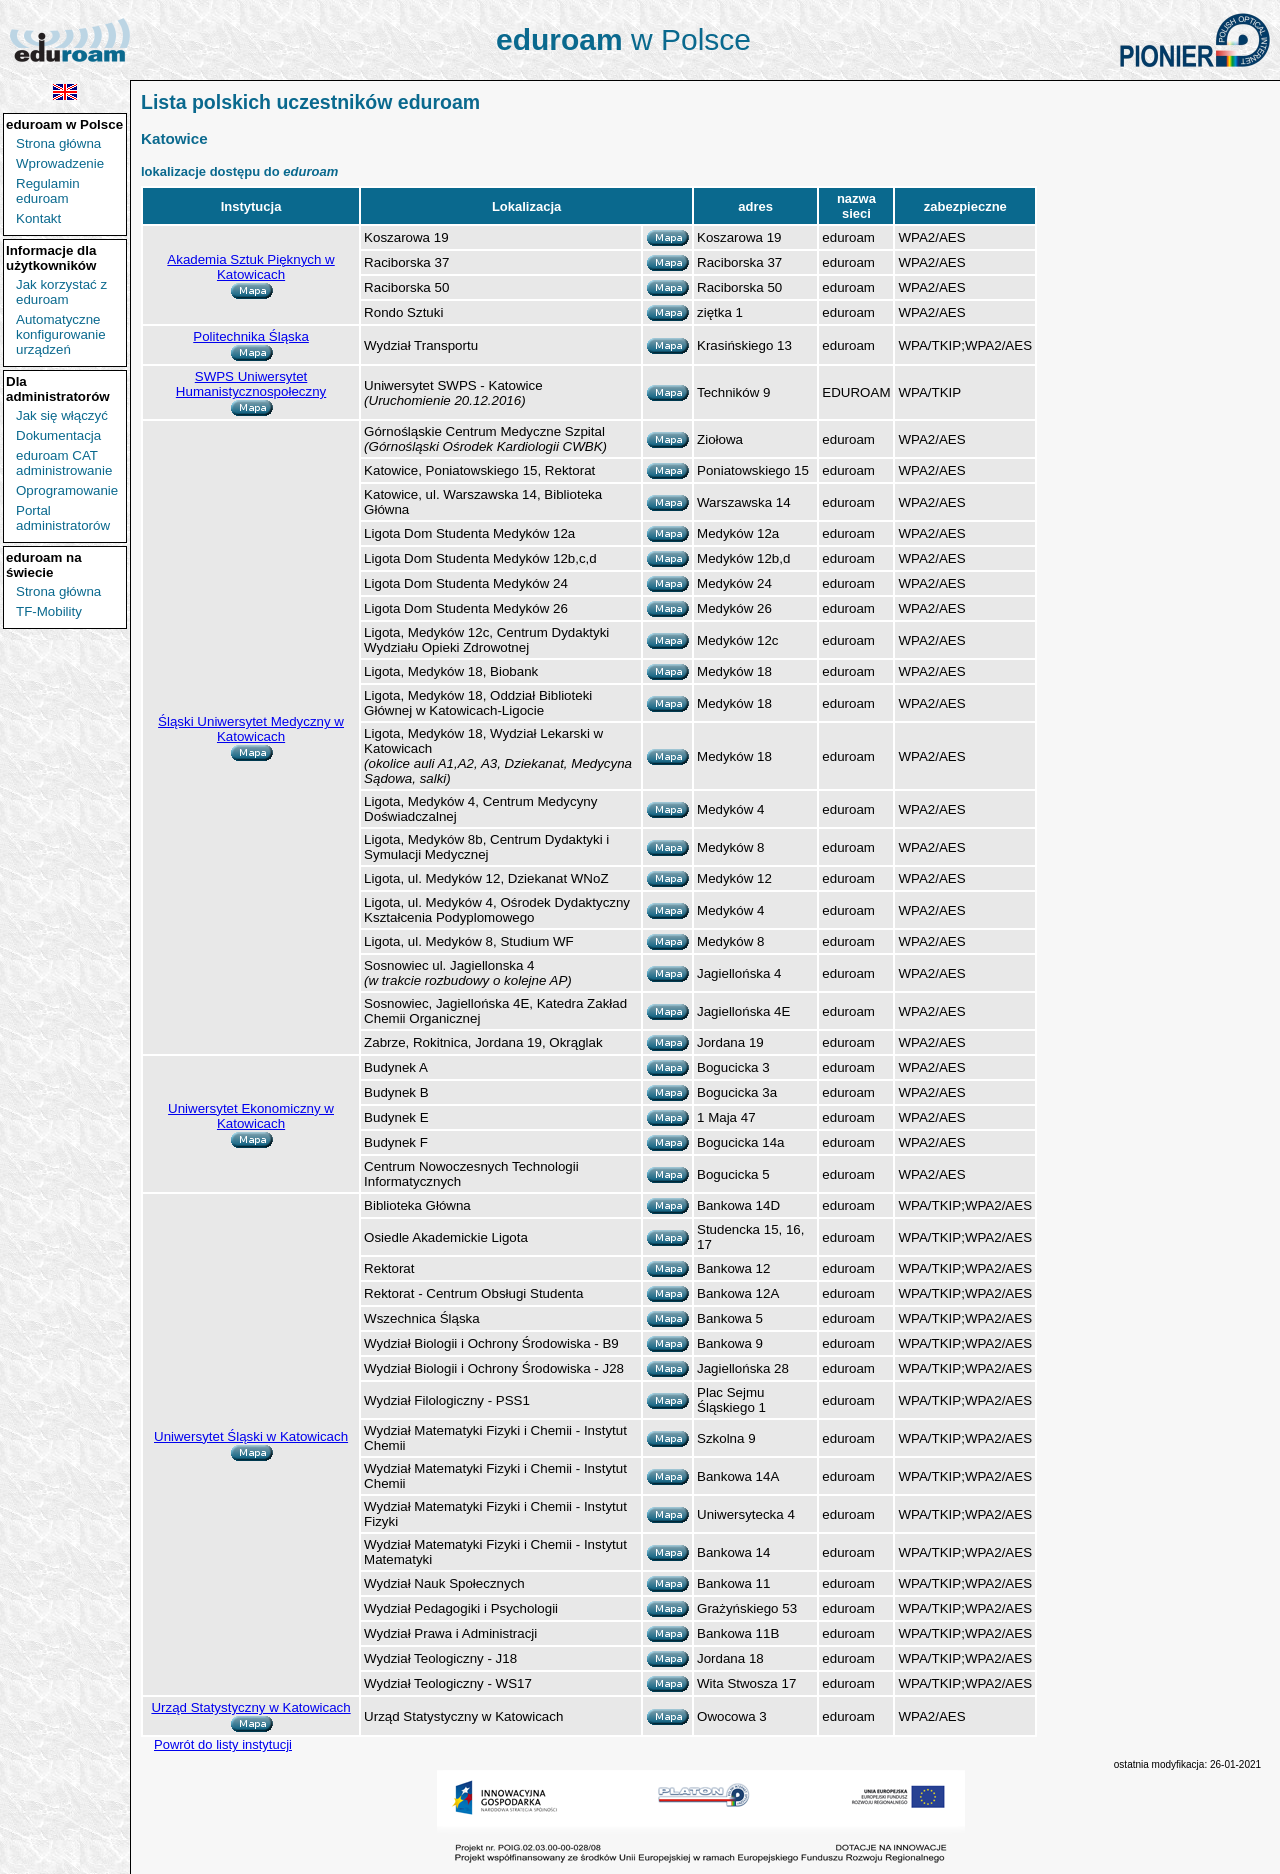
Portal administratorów (63, 518)
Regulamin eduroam (48, 191)
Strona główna (58, 143)
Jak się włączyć (62, 415)
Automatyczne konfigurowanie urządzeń (61, 334)
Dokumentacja (58, 435)
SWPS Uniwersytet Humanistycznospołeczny (251, 384)
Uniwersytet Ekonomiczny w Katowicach (251, 1116)
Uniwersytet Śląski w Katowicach (251, 1436)
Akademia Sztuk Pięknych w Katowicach (250, 267)
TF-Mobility (49, 611)
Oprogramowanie (67, 490)
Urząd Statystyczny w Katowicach (250, 1707)
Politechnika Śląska (251, 336)
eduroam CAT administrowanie (64, 463)
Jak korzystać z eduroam (61, 292)
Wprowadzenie (60, 163)
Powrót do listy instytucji (223, 1744)
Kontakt (38, 218)
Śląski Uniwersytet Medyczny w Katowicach (251, 729)
